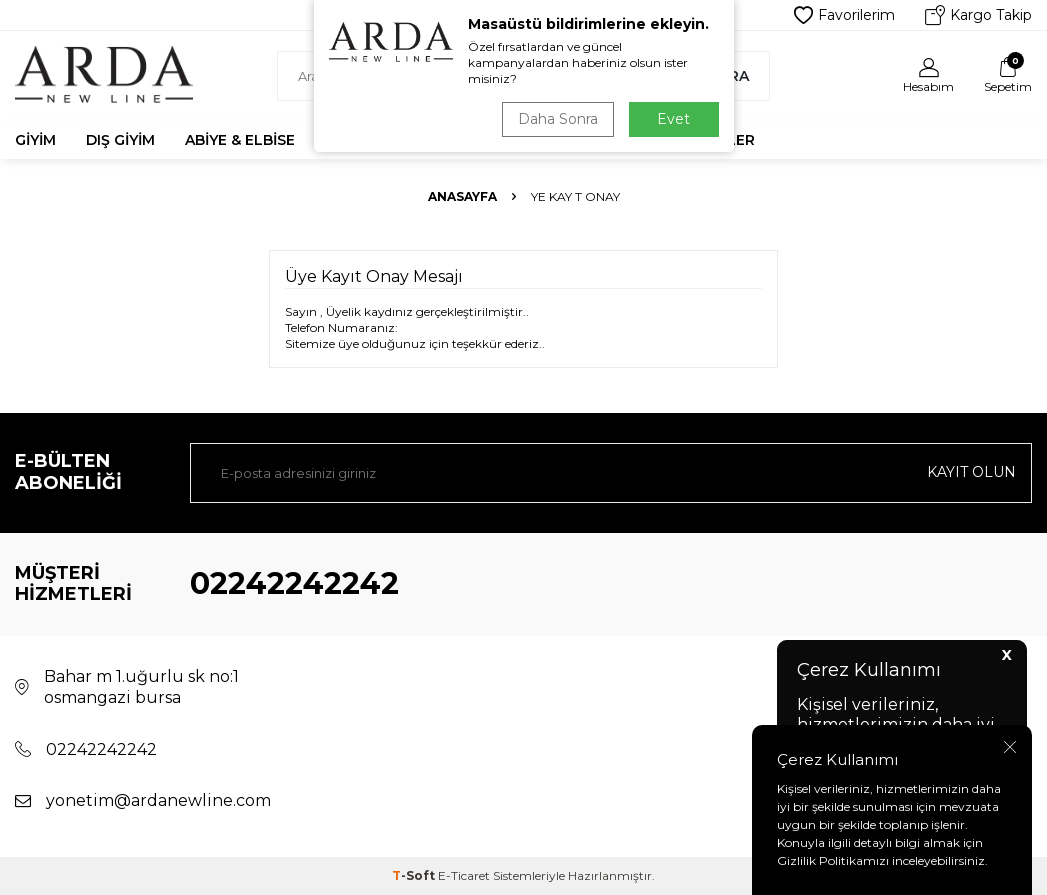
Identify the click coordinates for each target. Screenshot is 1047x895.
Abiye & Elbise (240, 140)
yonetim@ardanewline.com (158, 800)
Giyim (35, 140)
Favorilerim (844, 15)
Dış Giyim (120, 140)
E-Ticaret (464, 875)
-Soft (415, 875)
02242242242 (294, 583)
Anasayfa (462, 196)
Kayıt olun (971, 472)
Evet (673, 119)
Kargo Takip (978, 15)
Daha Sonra (558, 119)
